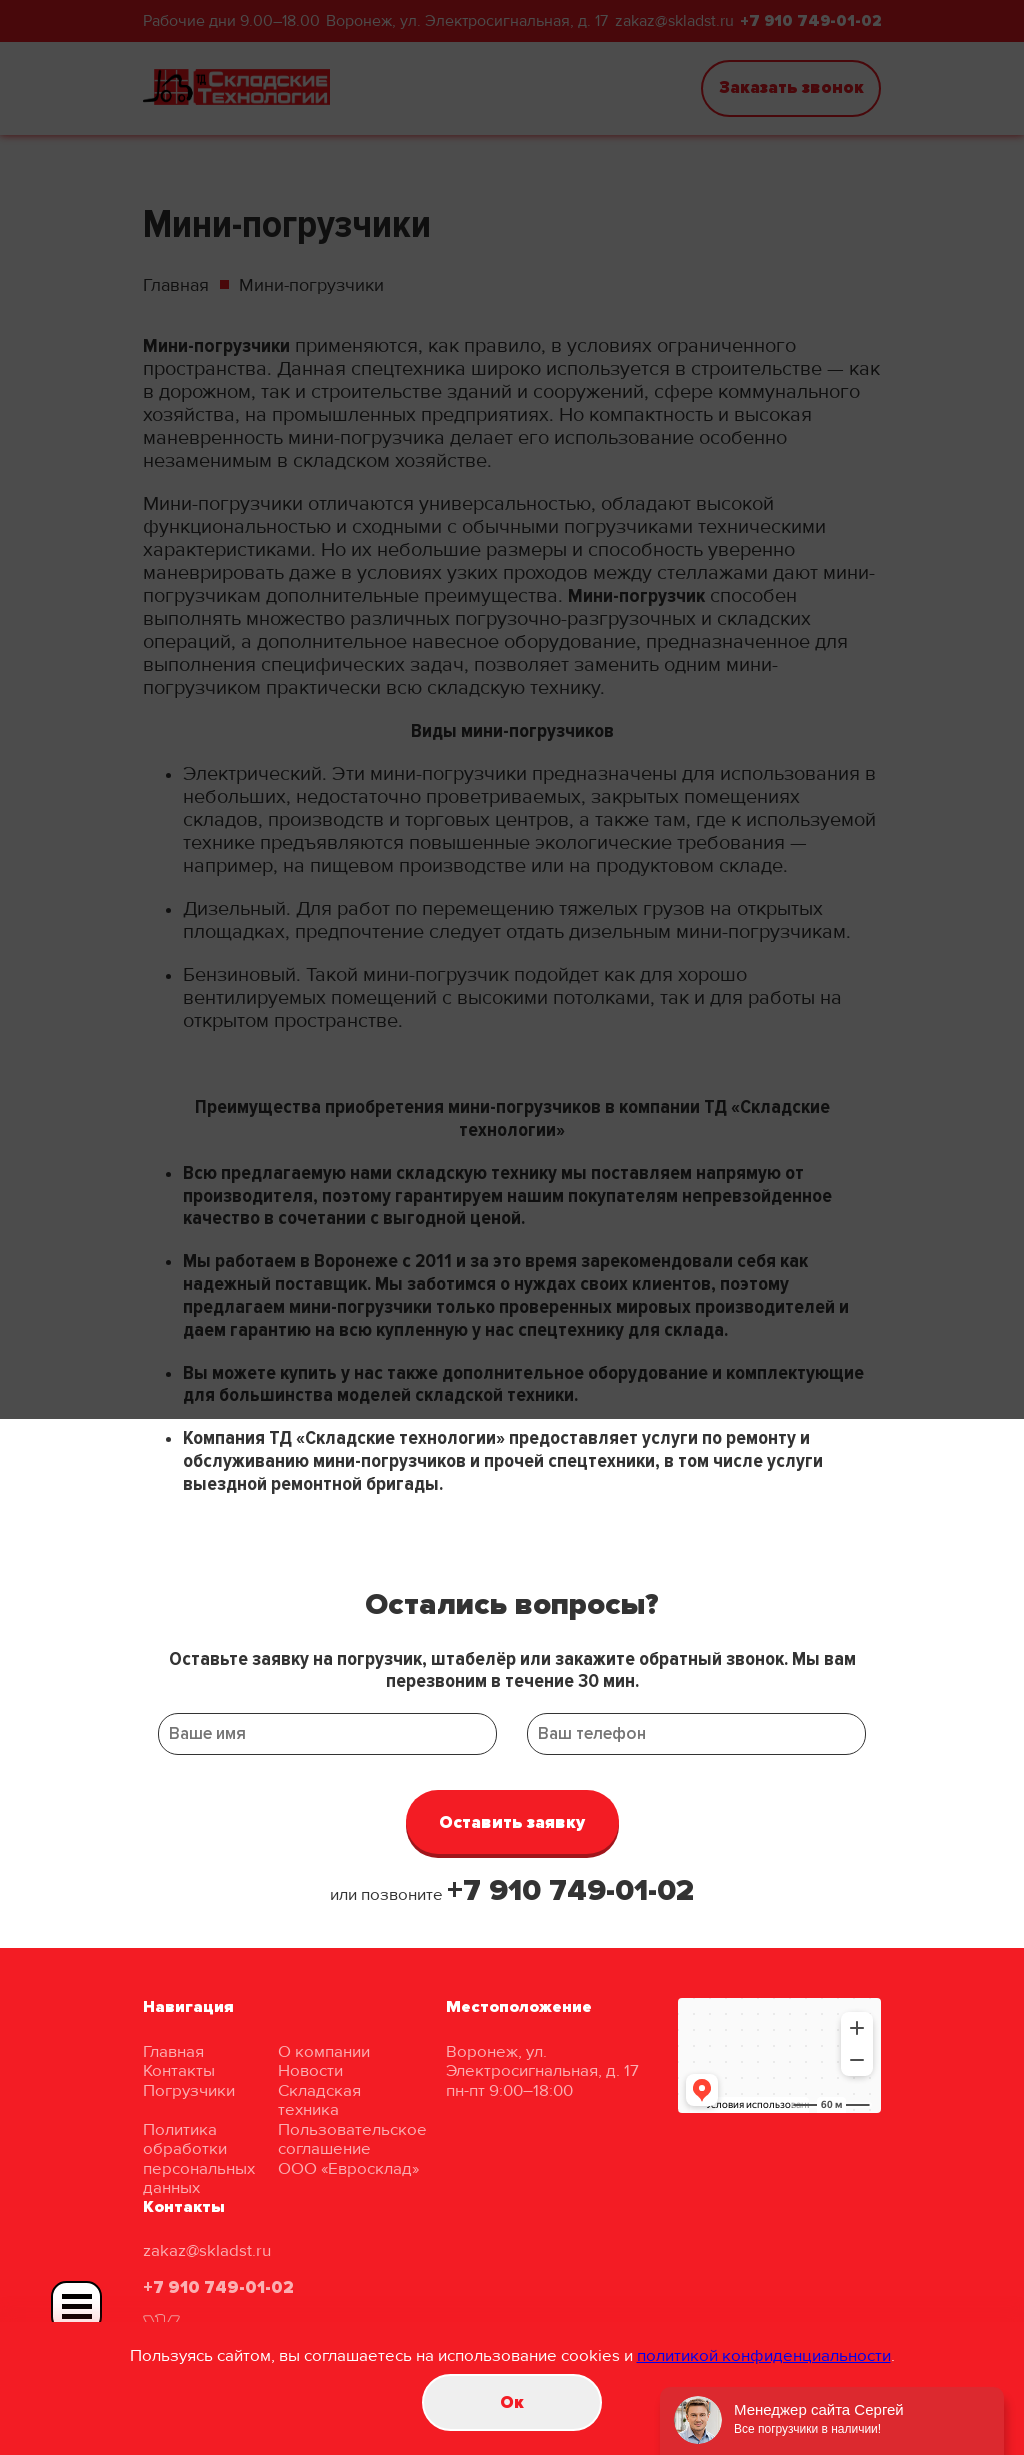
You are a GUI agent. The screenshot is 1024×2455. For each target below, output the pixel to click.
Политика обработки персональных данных (199, 2159)
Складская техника (319, 2100)
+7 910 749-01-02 (570, 1890)
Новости (310, 2070)
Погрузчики (189, 2090)
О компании (324, 2051)
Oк (512, 2402)
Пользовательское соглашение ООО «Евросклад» (352, 2149)
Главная (173, 2051)
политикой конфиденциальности (764, 2355)
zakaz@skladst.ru (207, 2250)
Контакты (179, 2070)
